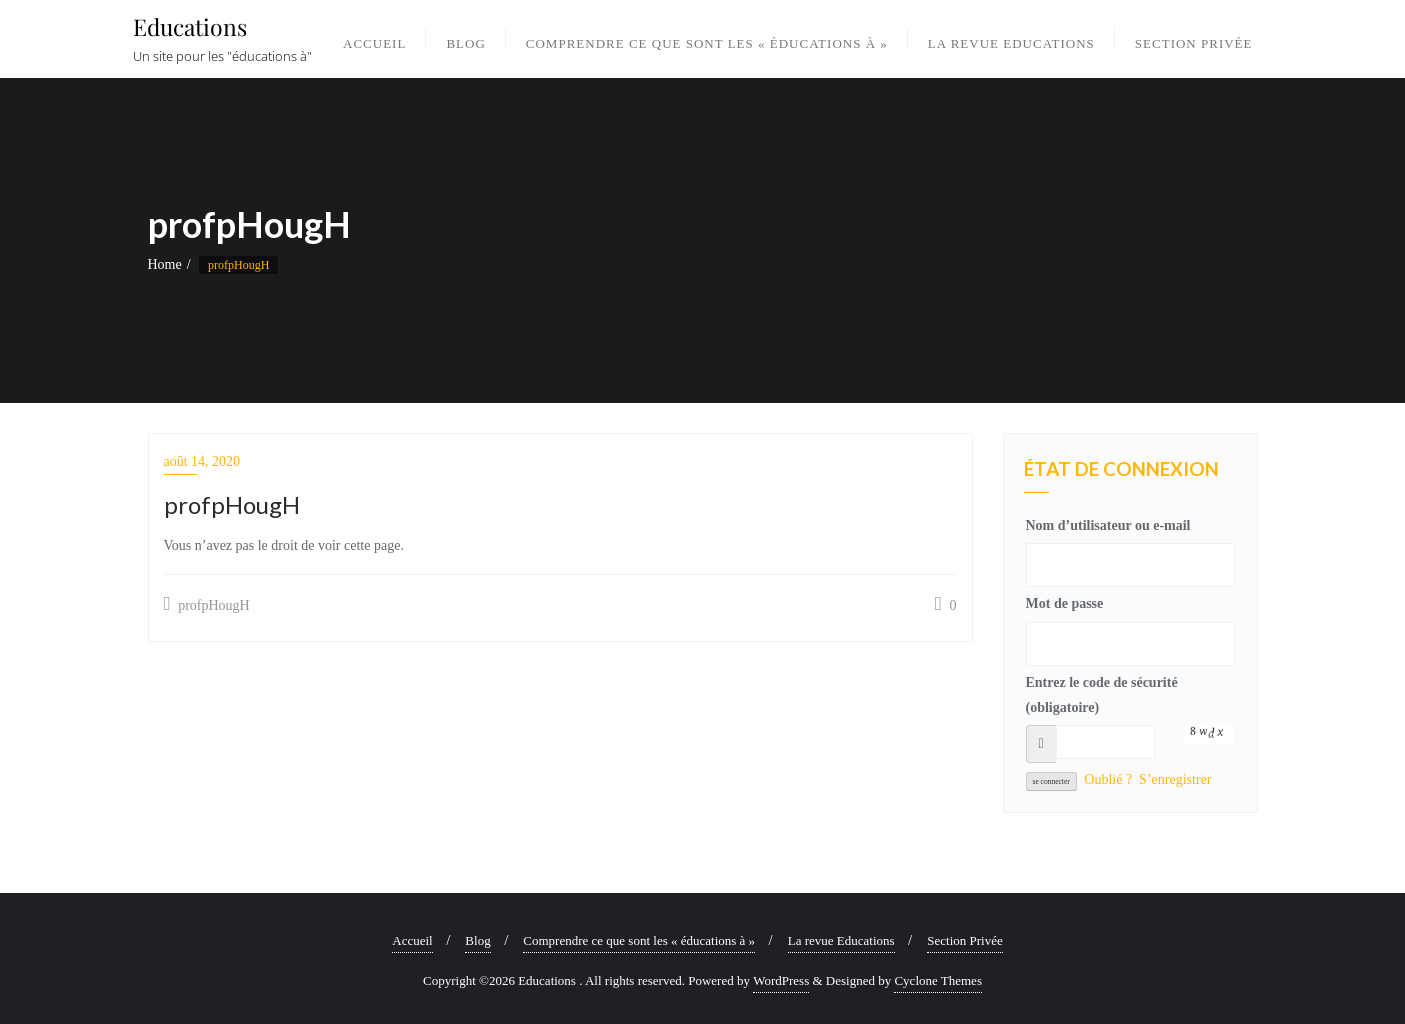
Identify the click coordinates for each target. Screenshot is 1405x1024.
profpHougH (207, 604)
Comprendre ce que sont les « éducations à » (639, 940)
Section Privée (964, 940)
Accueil (412, 940)
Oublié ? (1108, 779)
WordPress (781, 980)
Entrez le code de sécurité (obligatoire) (1102, 695)
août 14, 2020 (202, 461)
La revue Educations (841, 940)
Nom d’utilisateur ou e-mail (1108, 525)
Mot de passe (1065, 603)
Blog (477, 940)
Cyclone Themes (938, 980)
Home (165, 264)
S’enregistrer (1175, 779)
